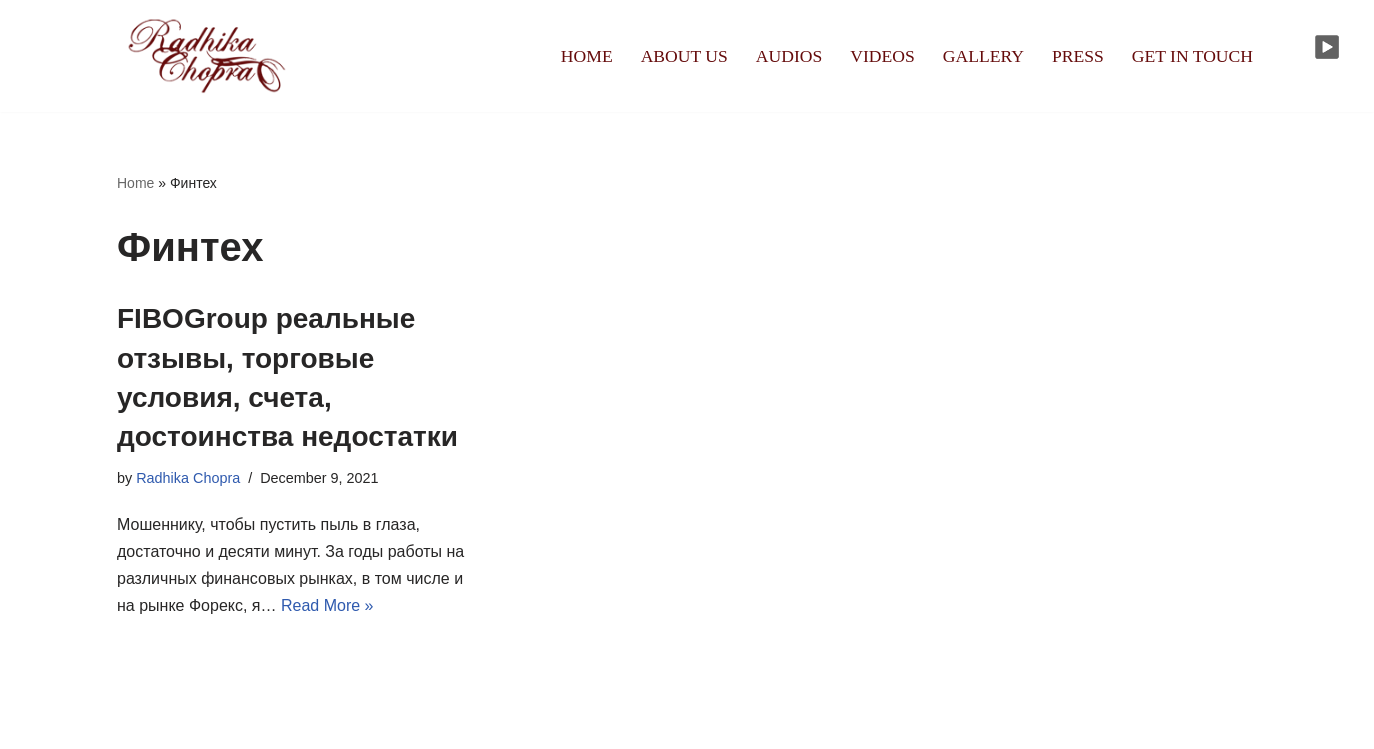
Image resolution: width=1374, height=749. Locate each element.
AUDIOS (789, 56)
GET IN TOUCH (1192, 56)
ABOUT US (684, 56)
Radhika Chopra (188, 478)
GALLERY (983, 56)
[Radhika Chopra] (207, 56)
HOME (587, 56)
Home (135, 183)
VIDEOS (882, 56)
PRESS (1078, 56)
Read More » (327, 605)
